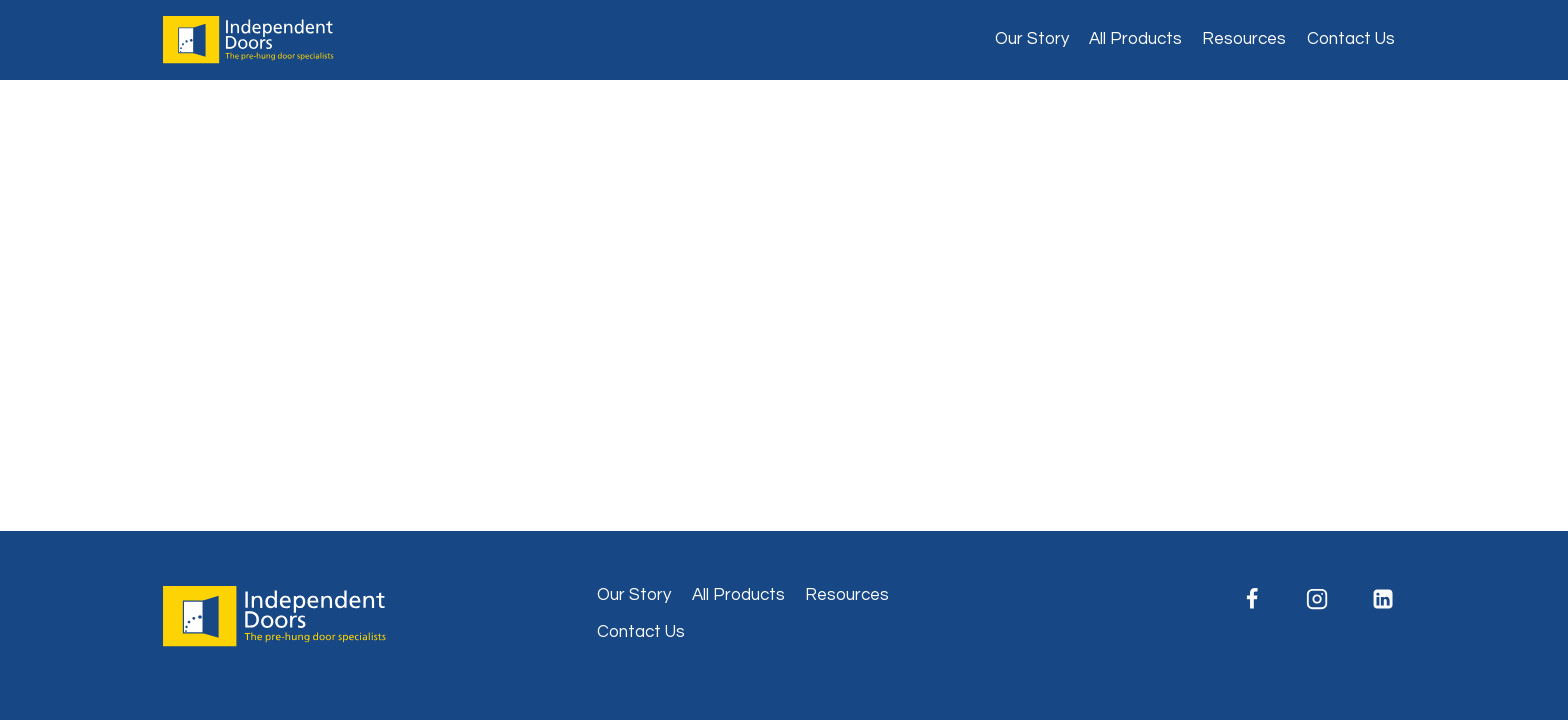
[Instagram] (1317, 599)
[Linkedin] (1383, 599)
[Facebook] (1252, 599)
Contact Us (1351, 39)
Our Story (1032, 39)
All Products (1135, 39)
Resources (1244, 39)
